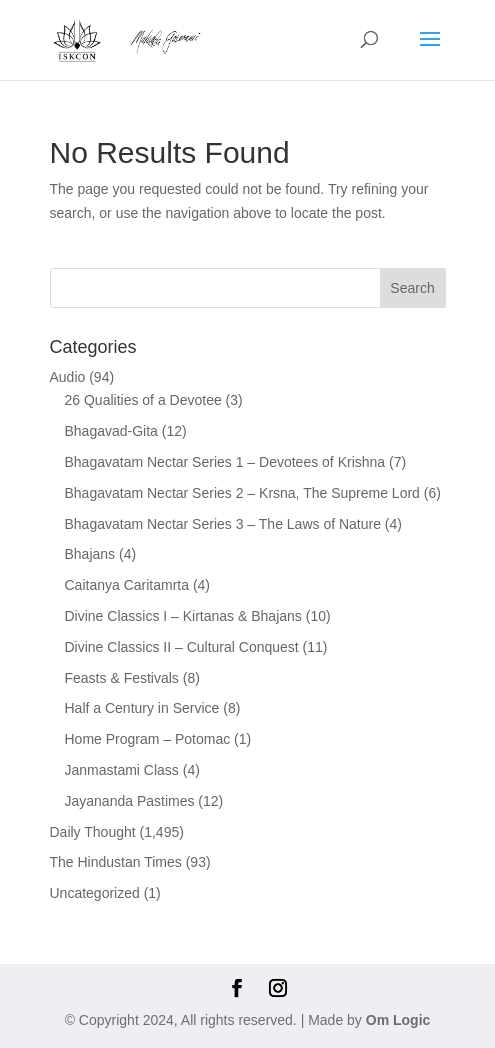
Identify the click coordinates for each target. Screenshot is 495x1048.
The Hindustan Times (116, 862)
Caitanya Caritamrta (127, 585)
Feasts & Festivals (122, 678)
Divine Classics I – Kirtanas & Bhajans (183, 616)
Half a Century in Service (142, 708)
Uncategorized (95, 893)
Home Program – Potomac (148, 739)
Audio (68, 377)
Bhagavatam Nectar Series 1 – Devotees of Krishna (225, 462)
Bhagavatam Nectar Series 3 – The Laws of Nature (223, 524)
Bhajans (90, 554)
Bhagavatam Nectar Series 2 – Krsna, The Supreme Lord (242, 493)
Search (412, 288)
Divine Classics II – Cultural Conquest (182, 647)
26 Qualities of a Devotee (143, 400)
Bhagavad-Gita (111, 431)
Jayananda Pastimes (130, 801)
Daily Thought (93, 832)
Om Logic (398, 1020)
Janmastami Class (122, 770)
